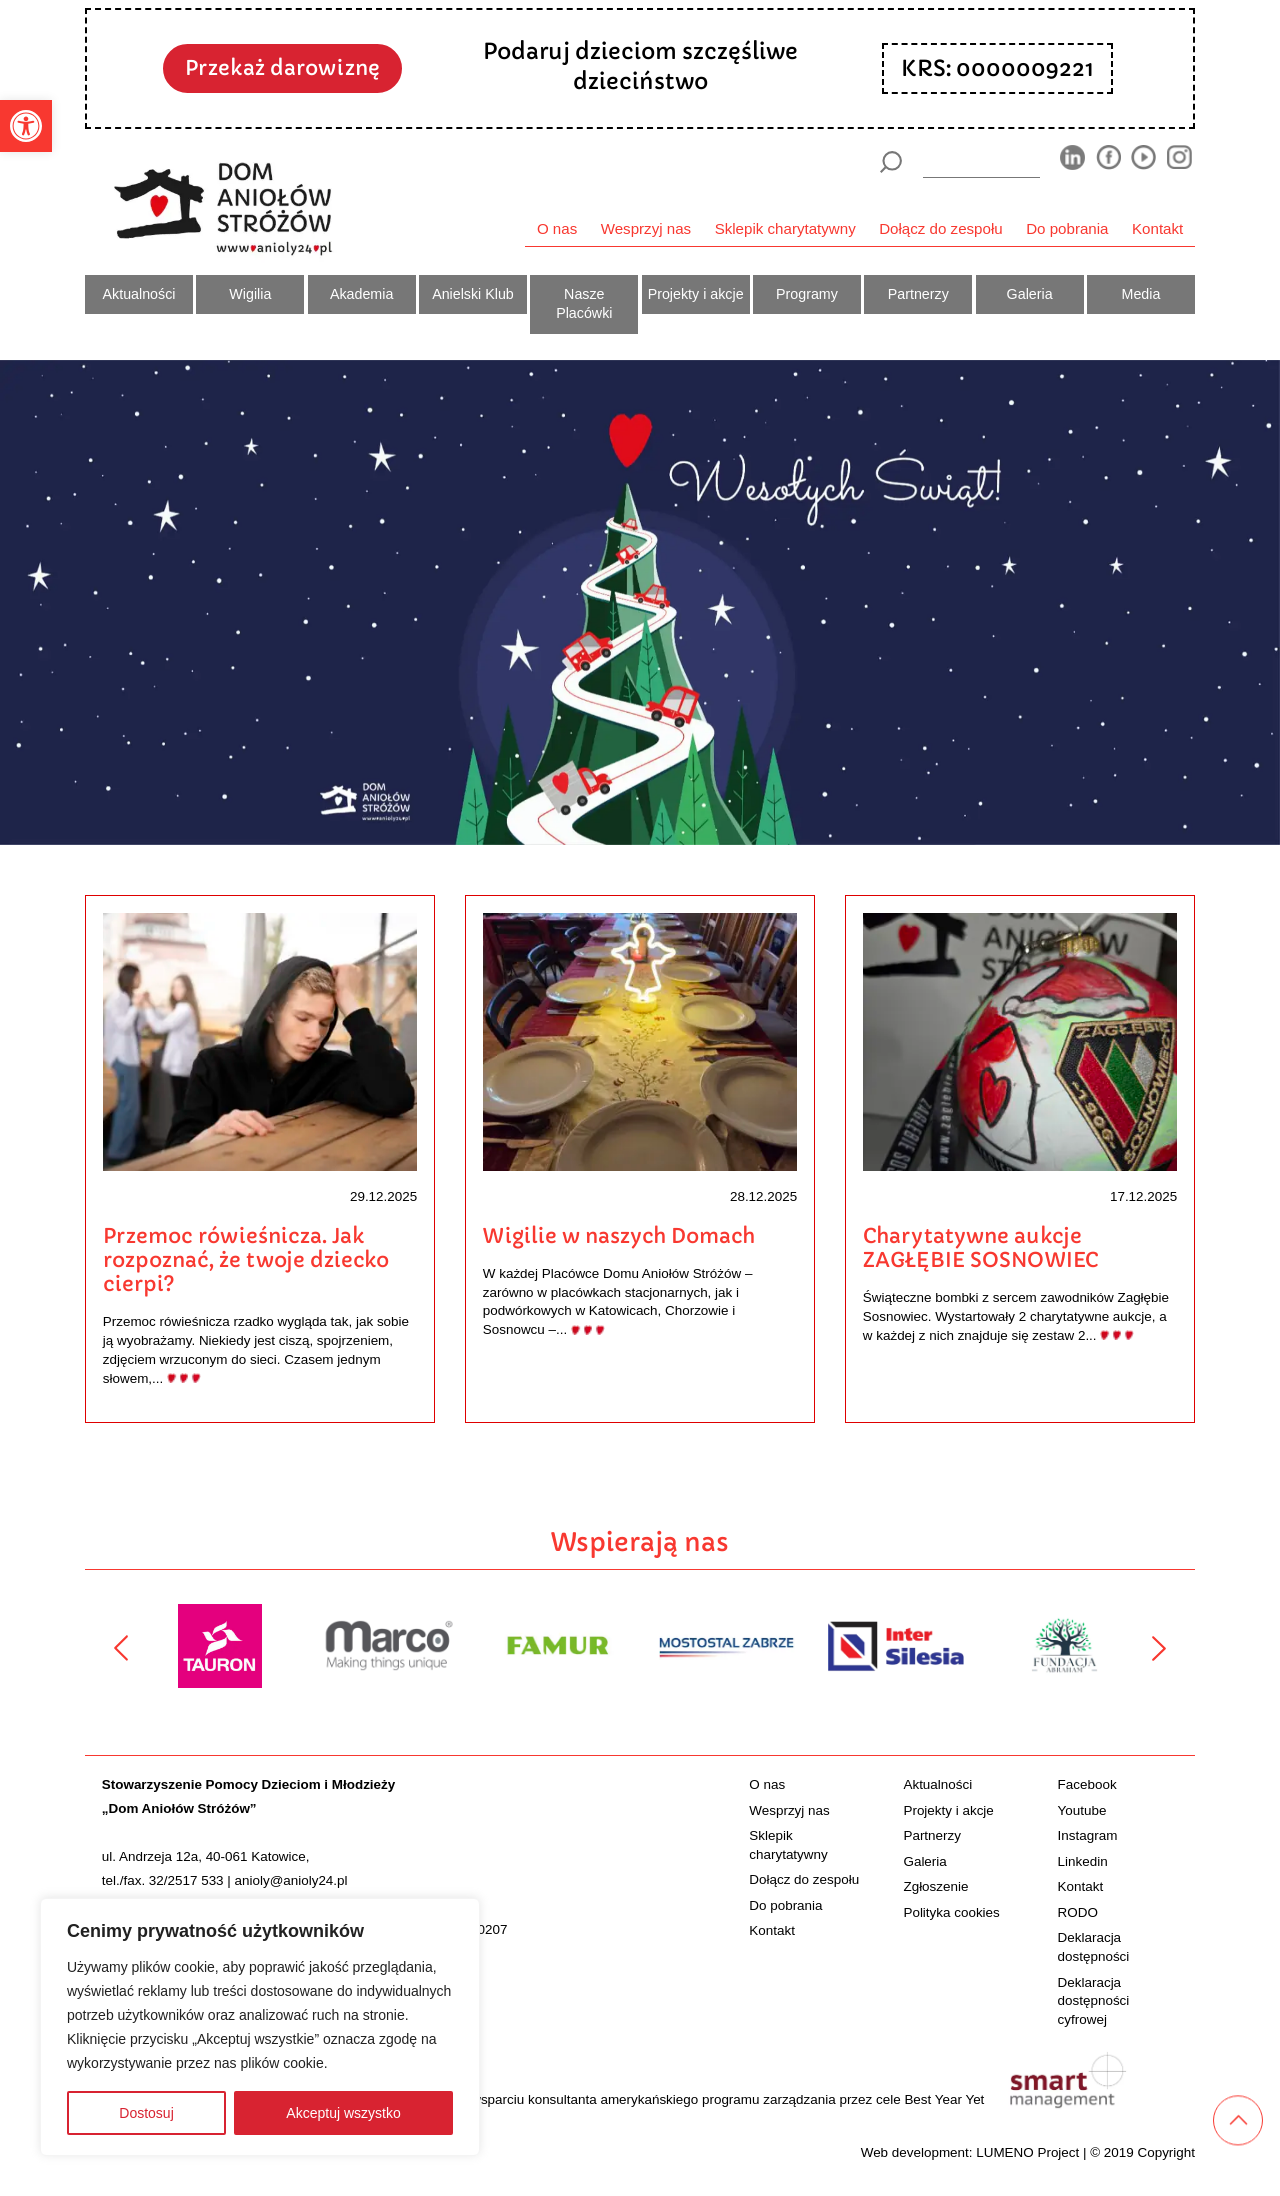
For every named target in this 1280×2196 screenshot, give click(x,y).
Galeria (1030, 294)
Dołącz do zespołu (940, 228)
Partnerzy (918, 294)
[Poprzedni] (121, 1648)
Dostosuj (146, 2113)
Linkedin (1083, 1861)
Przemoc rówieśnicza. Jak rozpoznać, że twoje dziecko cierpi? (246, 1260)
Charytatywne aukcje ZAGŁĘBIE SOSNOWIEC (980, 1248)
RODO (1078, 1912)
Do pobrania (1067, 228)
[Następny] (1159, 1648)
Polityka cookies (951, 1912)
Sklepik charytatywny (785, 228)
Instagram (1088, 1835)
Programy (807, 294)
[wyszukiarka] (982, 161)
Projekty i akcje (696, 294)
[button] (26, 126)
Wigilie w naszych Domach (619, 1236)
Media (1141, 294)
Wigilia (250, 294)
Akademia (361, 294)
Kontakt (1157, 228)
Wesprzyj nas (646, 228)
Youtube (1082, 1810)
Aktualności (139, 294)
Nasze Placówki (584, 304)
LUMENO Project (1027, 2152)
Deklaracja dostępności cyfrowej (1094, 2001)
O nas (557, 228)
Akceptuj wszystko (343, 2113)
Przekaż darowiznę (282, 68)
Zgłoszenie (935, 1886)
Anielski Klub (473, 294)
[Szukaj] (890, 162)
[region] (260, 2027)
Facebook (1087, 1784)
